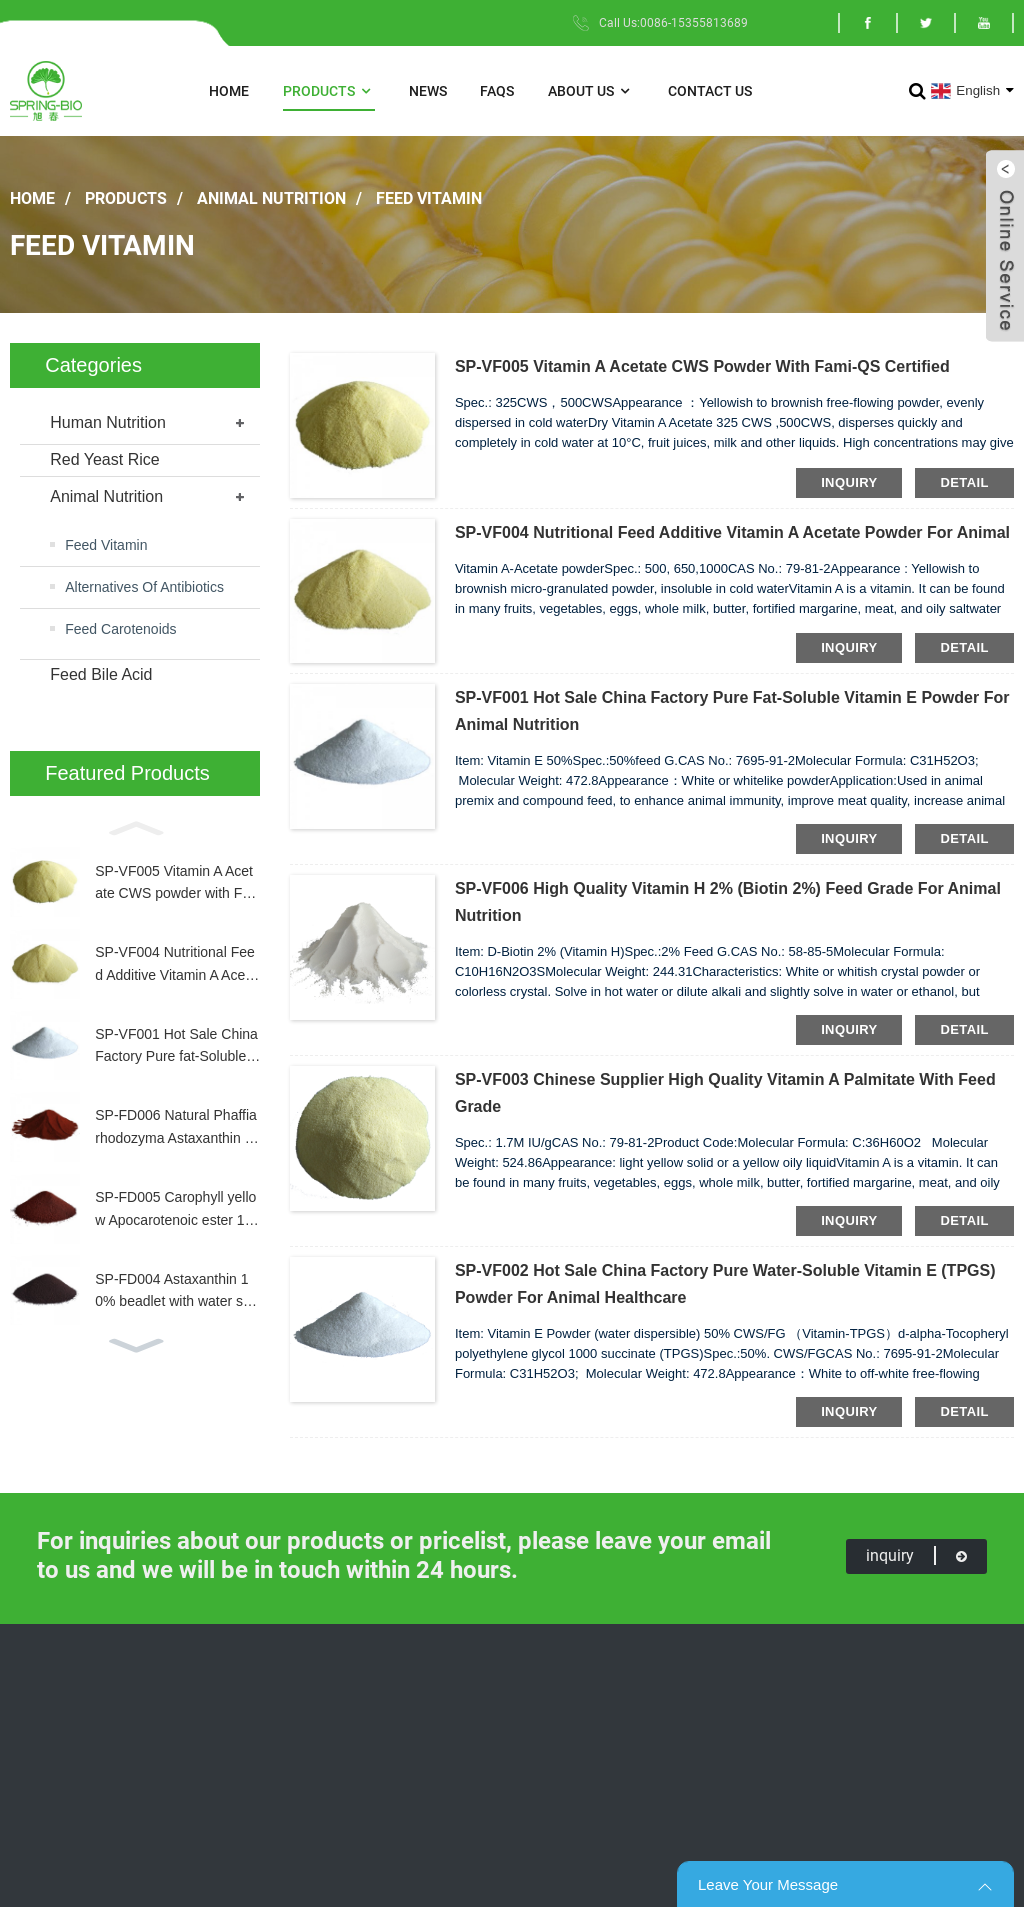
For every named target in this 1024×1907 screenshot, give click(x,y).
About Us (591, 91)
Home (229, 91)
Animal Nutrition (271, 197)
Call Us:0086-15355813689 (673, 23)
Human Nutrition (108, 422)
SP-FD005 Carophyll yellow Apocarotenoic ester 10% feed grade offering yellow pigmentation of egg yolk (176, 1210)
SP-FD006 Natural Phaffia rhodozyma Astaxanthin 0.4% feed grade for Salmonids (176, 1128)
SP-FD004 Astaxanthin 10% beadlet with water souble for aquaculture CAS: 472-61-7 (177, 1292)
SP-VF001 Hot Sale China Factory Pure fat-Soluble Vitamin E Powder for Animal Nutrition (177, 1047)
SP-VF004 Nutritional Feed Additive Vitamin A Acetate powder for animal (176, 965)
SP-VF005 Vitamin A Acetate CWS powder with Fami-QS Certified (174, 884)
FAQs (497, 91)
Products (329, 91)
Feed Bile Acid (101, 674)
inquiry (849, 482)
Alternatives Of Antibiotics (144, 587)
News (428, 91)
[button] (135, 827)
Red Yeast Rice (104, 459)
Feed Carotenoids (120, 629)
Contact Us (710, 91)
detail (964, 482)
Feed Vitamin (429, 197)
